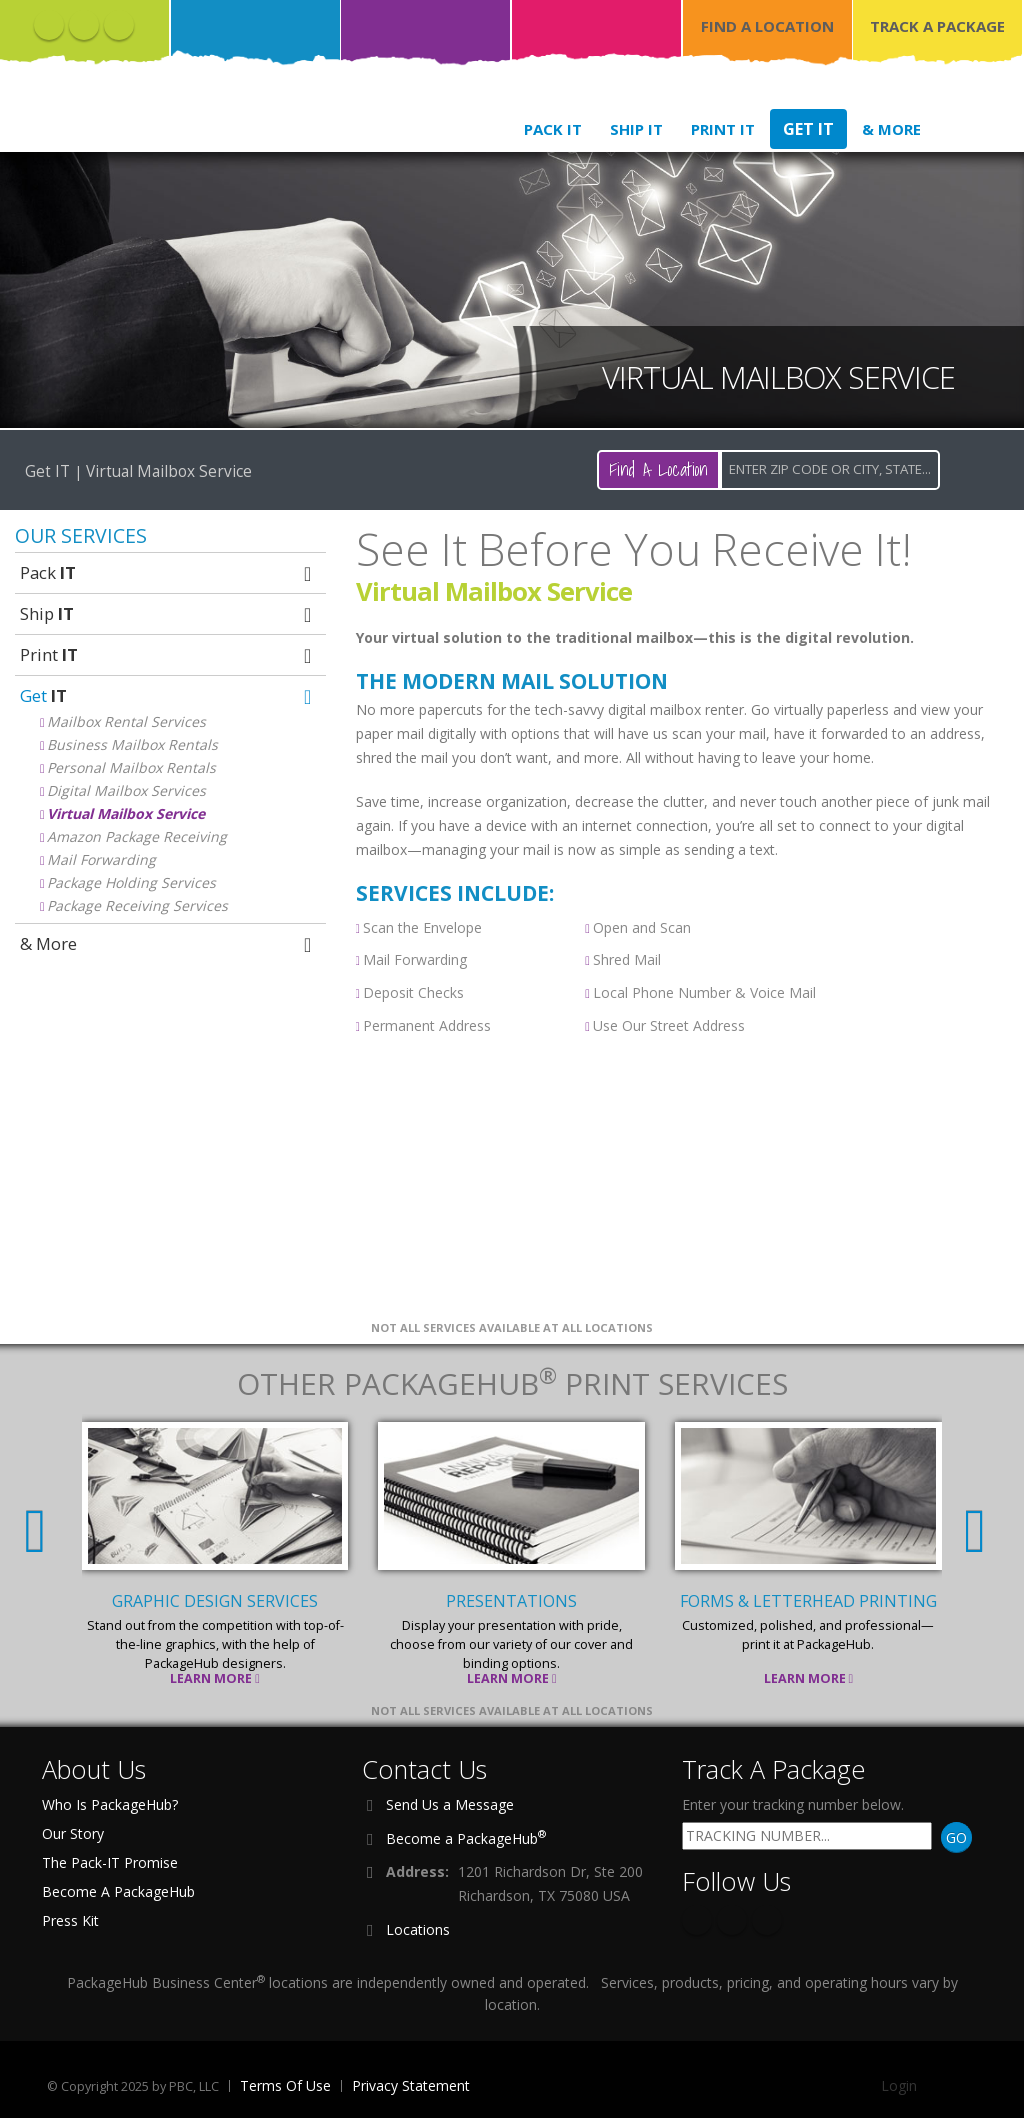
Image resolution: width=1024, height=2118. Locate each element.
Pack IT (553, 129)
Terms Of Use (285, 2085)
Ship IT (636, 129)
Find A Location (658, 469)
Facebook (49, 25)
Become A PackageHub (118, 1891)
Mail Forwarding (101, 859)
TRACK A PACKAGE (937, 26)
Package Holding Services (131, 882)
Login (899, 2085)
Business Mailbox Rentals (132, 744)
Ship (168, 613)
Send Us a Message (450, 1804)
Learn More (216, 1678)
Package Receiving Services (137, 905)
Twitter (84, 25)
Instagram (119, 25)
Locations (418, 1929)
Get (168, 695)
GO (956, 1837)
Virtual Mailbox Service (126, 813)
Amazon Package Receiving (137, 836)
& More (891, 129)
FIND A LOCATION (767, 26)
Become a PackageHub (466, 1837)
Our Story (73, 1833)
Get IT (808, 129)
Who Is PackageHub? (110, 1804)
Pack (168, 572)
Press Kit (70, 1920)
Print (168, 654)
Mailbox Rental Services (126, 721)
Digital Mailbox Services (126, 790)
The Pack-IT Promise (110, 1862)
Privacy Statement (411, 2085)
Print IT (723, 129)
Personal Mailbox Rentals (131, 767)
